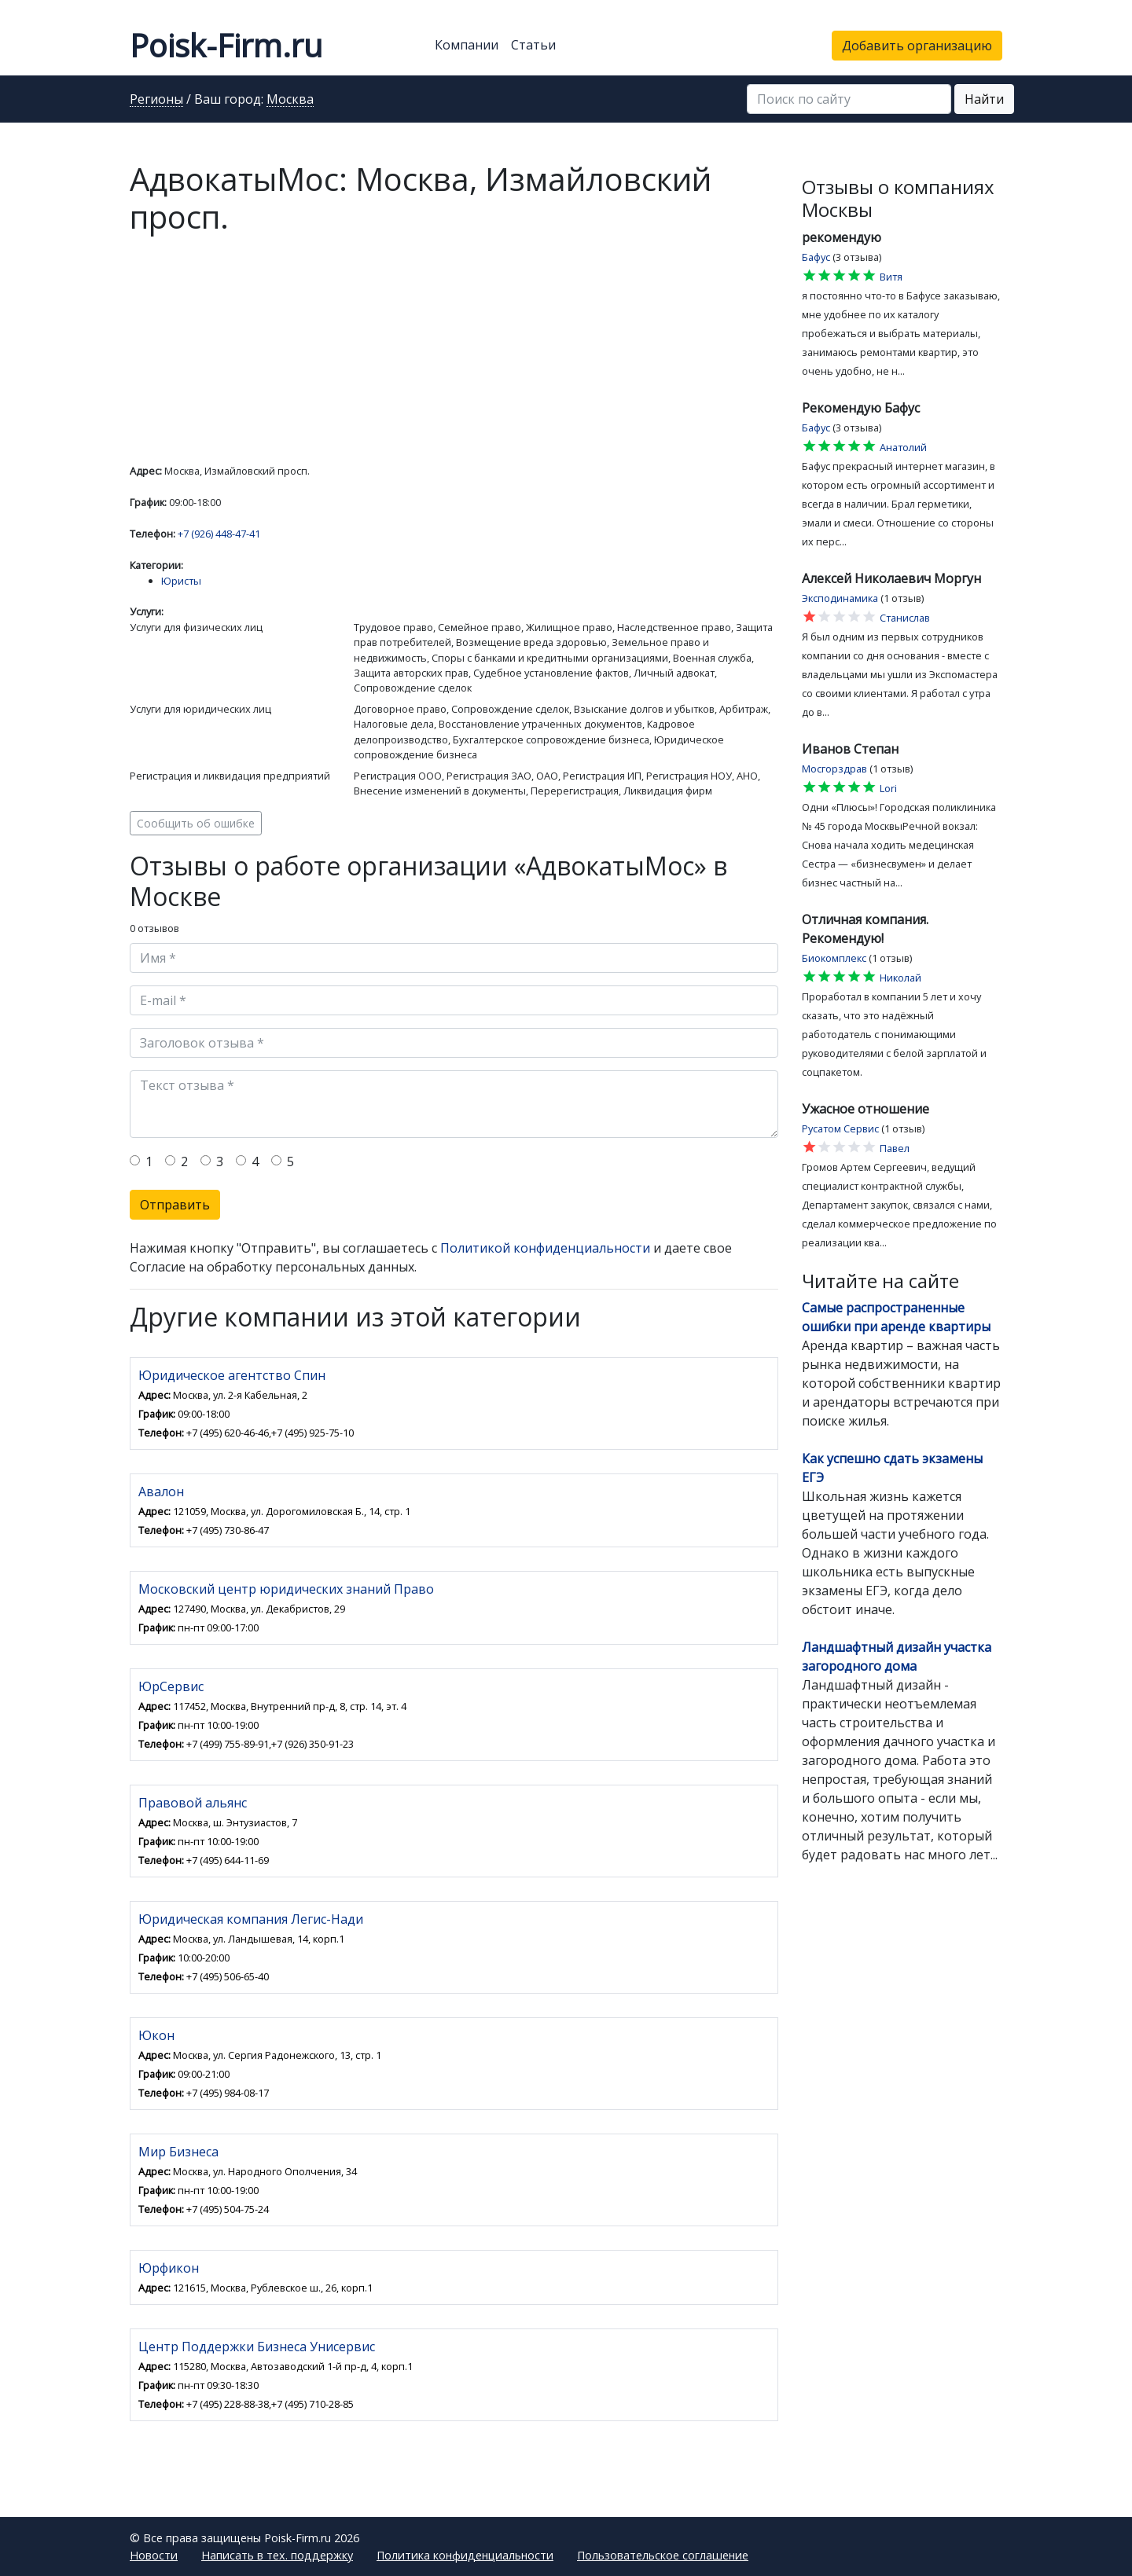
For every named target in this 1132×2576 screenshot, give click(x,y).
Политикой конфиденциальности (545, 1248)
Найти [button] (984, 99)
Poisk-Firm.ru (226, 45)
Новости (154, 2555)
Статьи (533, 44)
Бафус (816, 257)
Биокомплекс (834, 958)
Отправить (175, 1204)
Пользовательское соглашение (662, 2555)
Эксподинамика (840, 598)
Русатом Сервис (840, 1128)
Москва (290, 100)
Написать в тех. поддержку (277, 2555)
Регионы (156, 100)
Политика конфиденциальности (465, 2555)
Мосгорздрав (834, 768)
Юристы (181, 581)
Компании (466, 44)
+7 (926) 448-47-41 (219, 534)
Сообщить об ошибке (196, 823)
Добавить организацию (917, 45)
